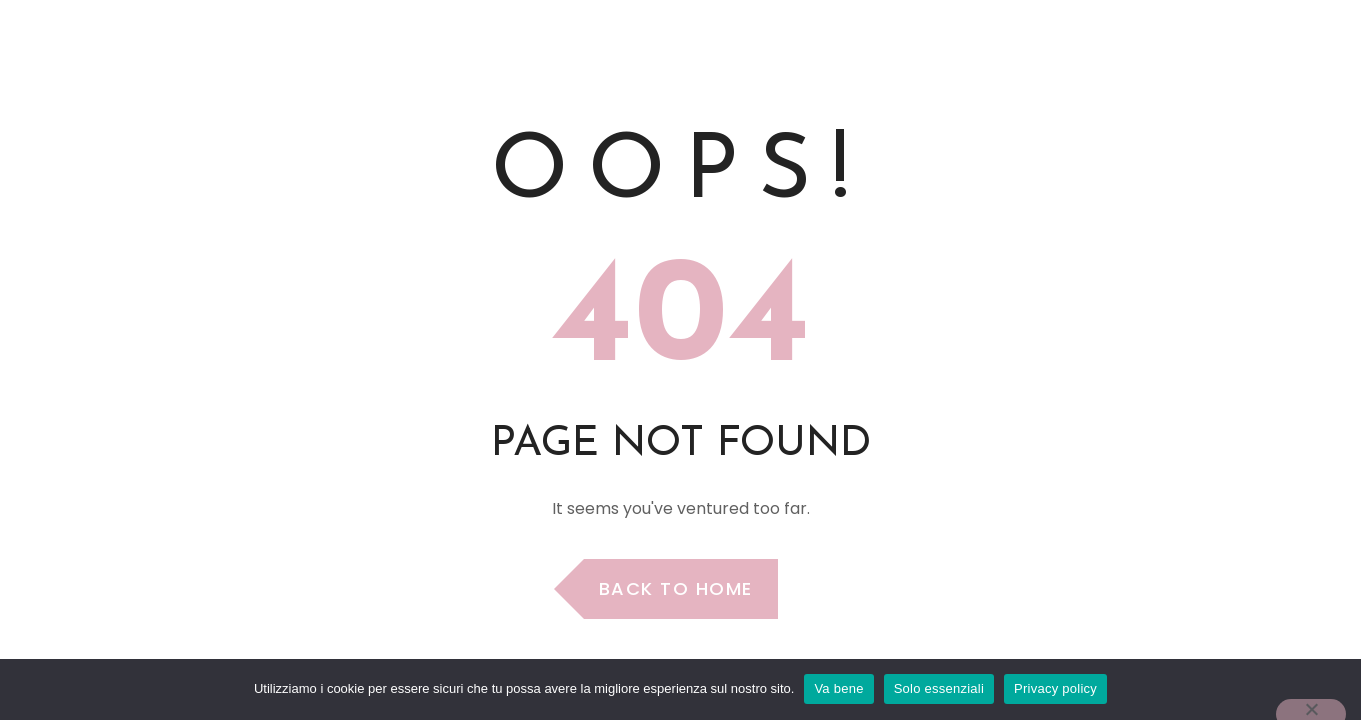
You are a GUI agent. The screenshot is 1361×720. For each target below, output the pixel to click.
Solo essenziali (939, 688)
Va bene (838, 688)
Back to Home (676, 588)
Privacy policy (1055, 688)
